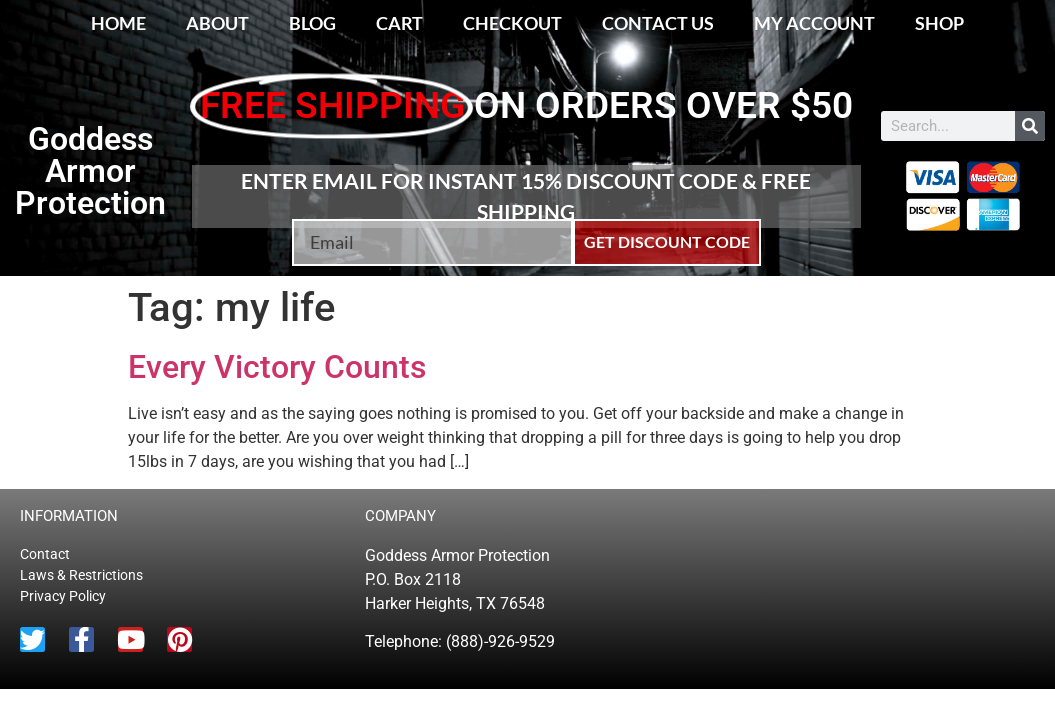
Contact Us (658, 23)
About (217, 23)
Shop (939, 23)
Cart (399, 23)
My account (814, 23)
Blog (312, 23)
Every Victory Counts (277, 367)
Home (118, 23)
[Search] (1030, 126)
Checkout (512, 23)
